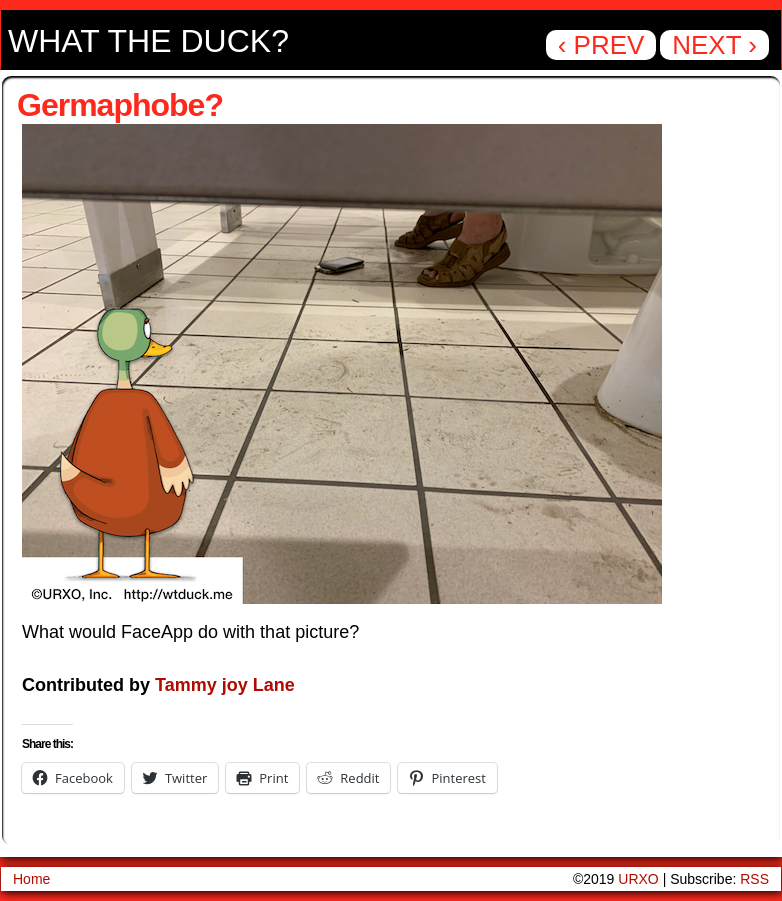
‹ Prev (601, 45)
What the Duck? (148, 41)
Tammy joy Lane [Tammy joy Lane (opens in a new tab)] (225, 685)
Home (31, 879)
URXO (638, 879)
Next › (714, 45)
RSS (754, 879)
